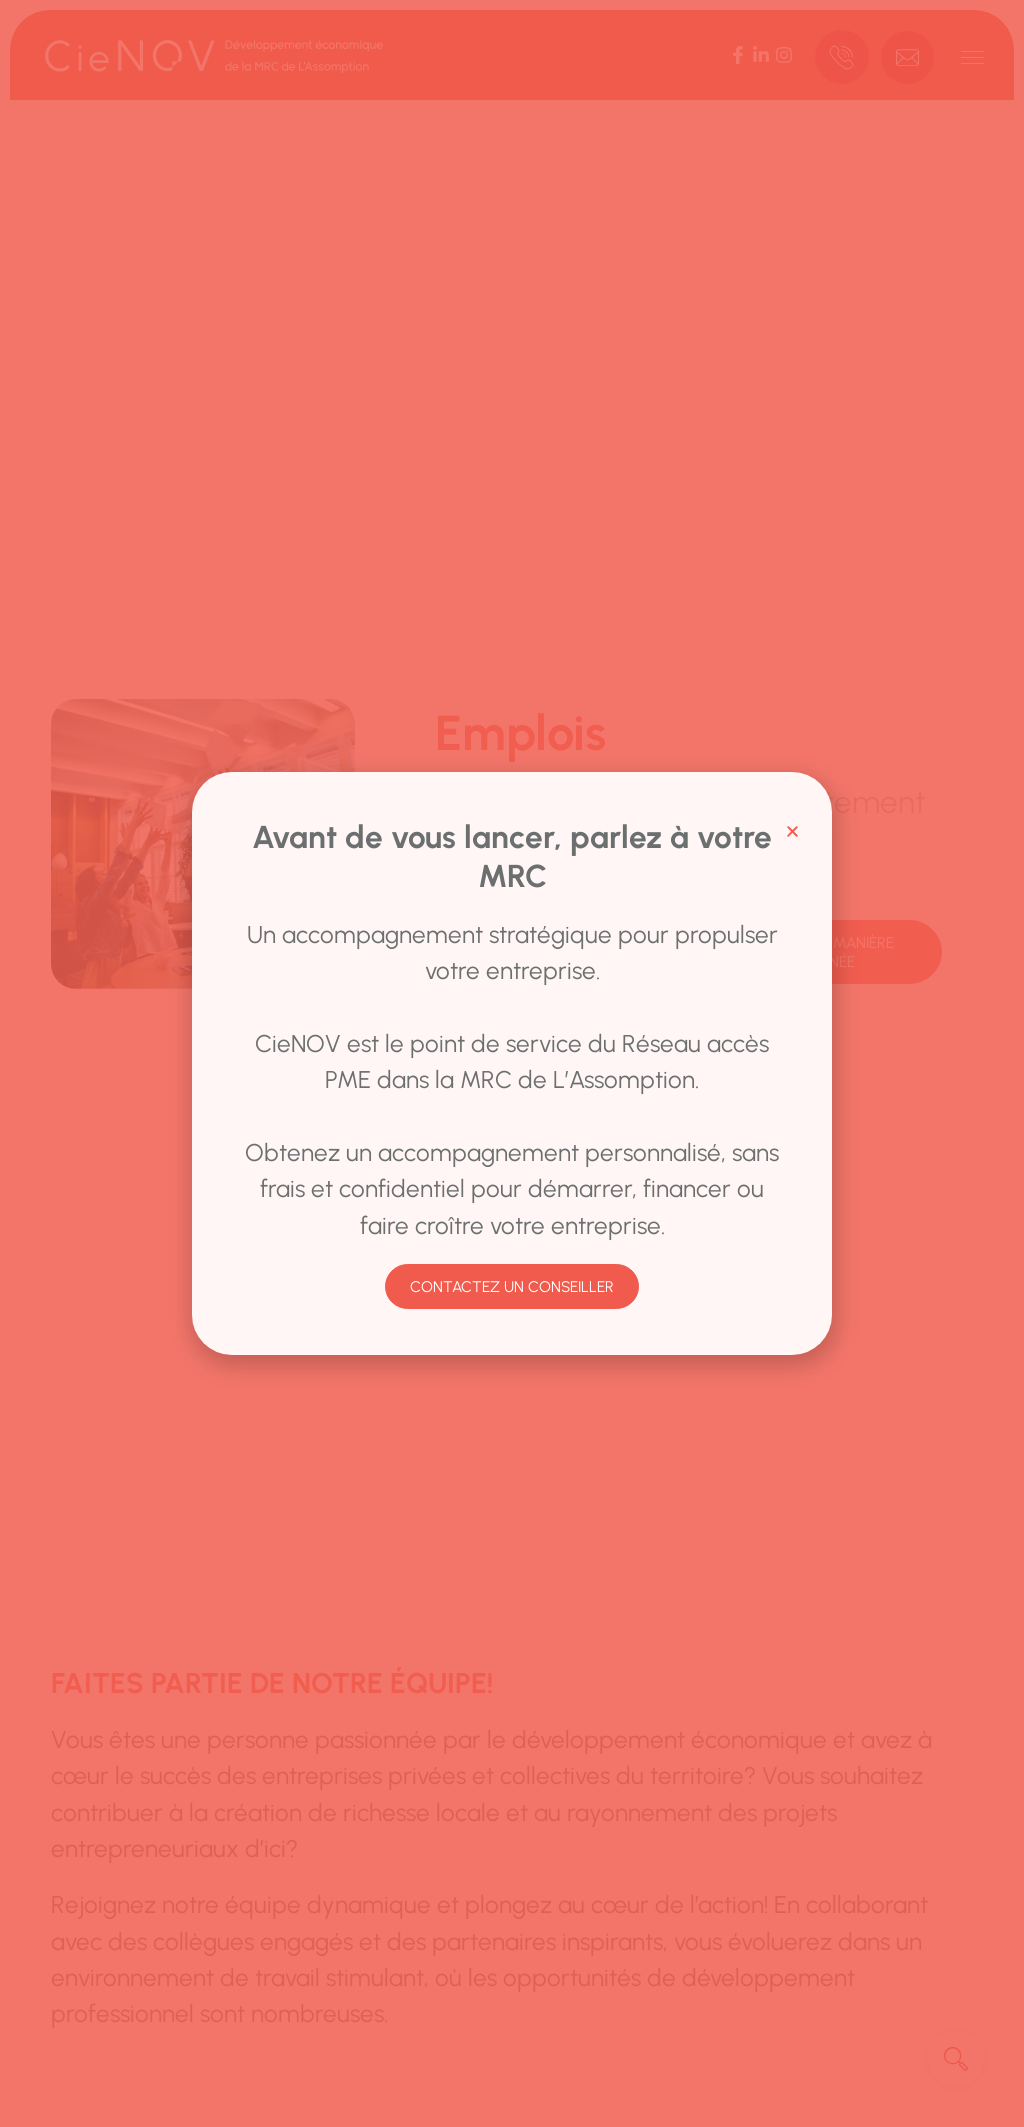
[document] (512, 1063)
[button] (792, 831)
